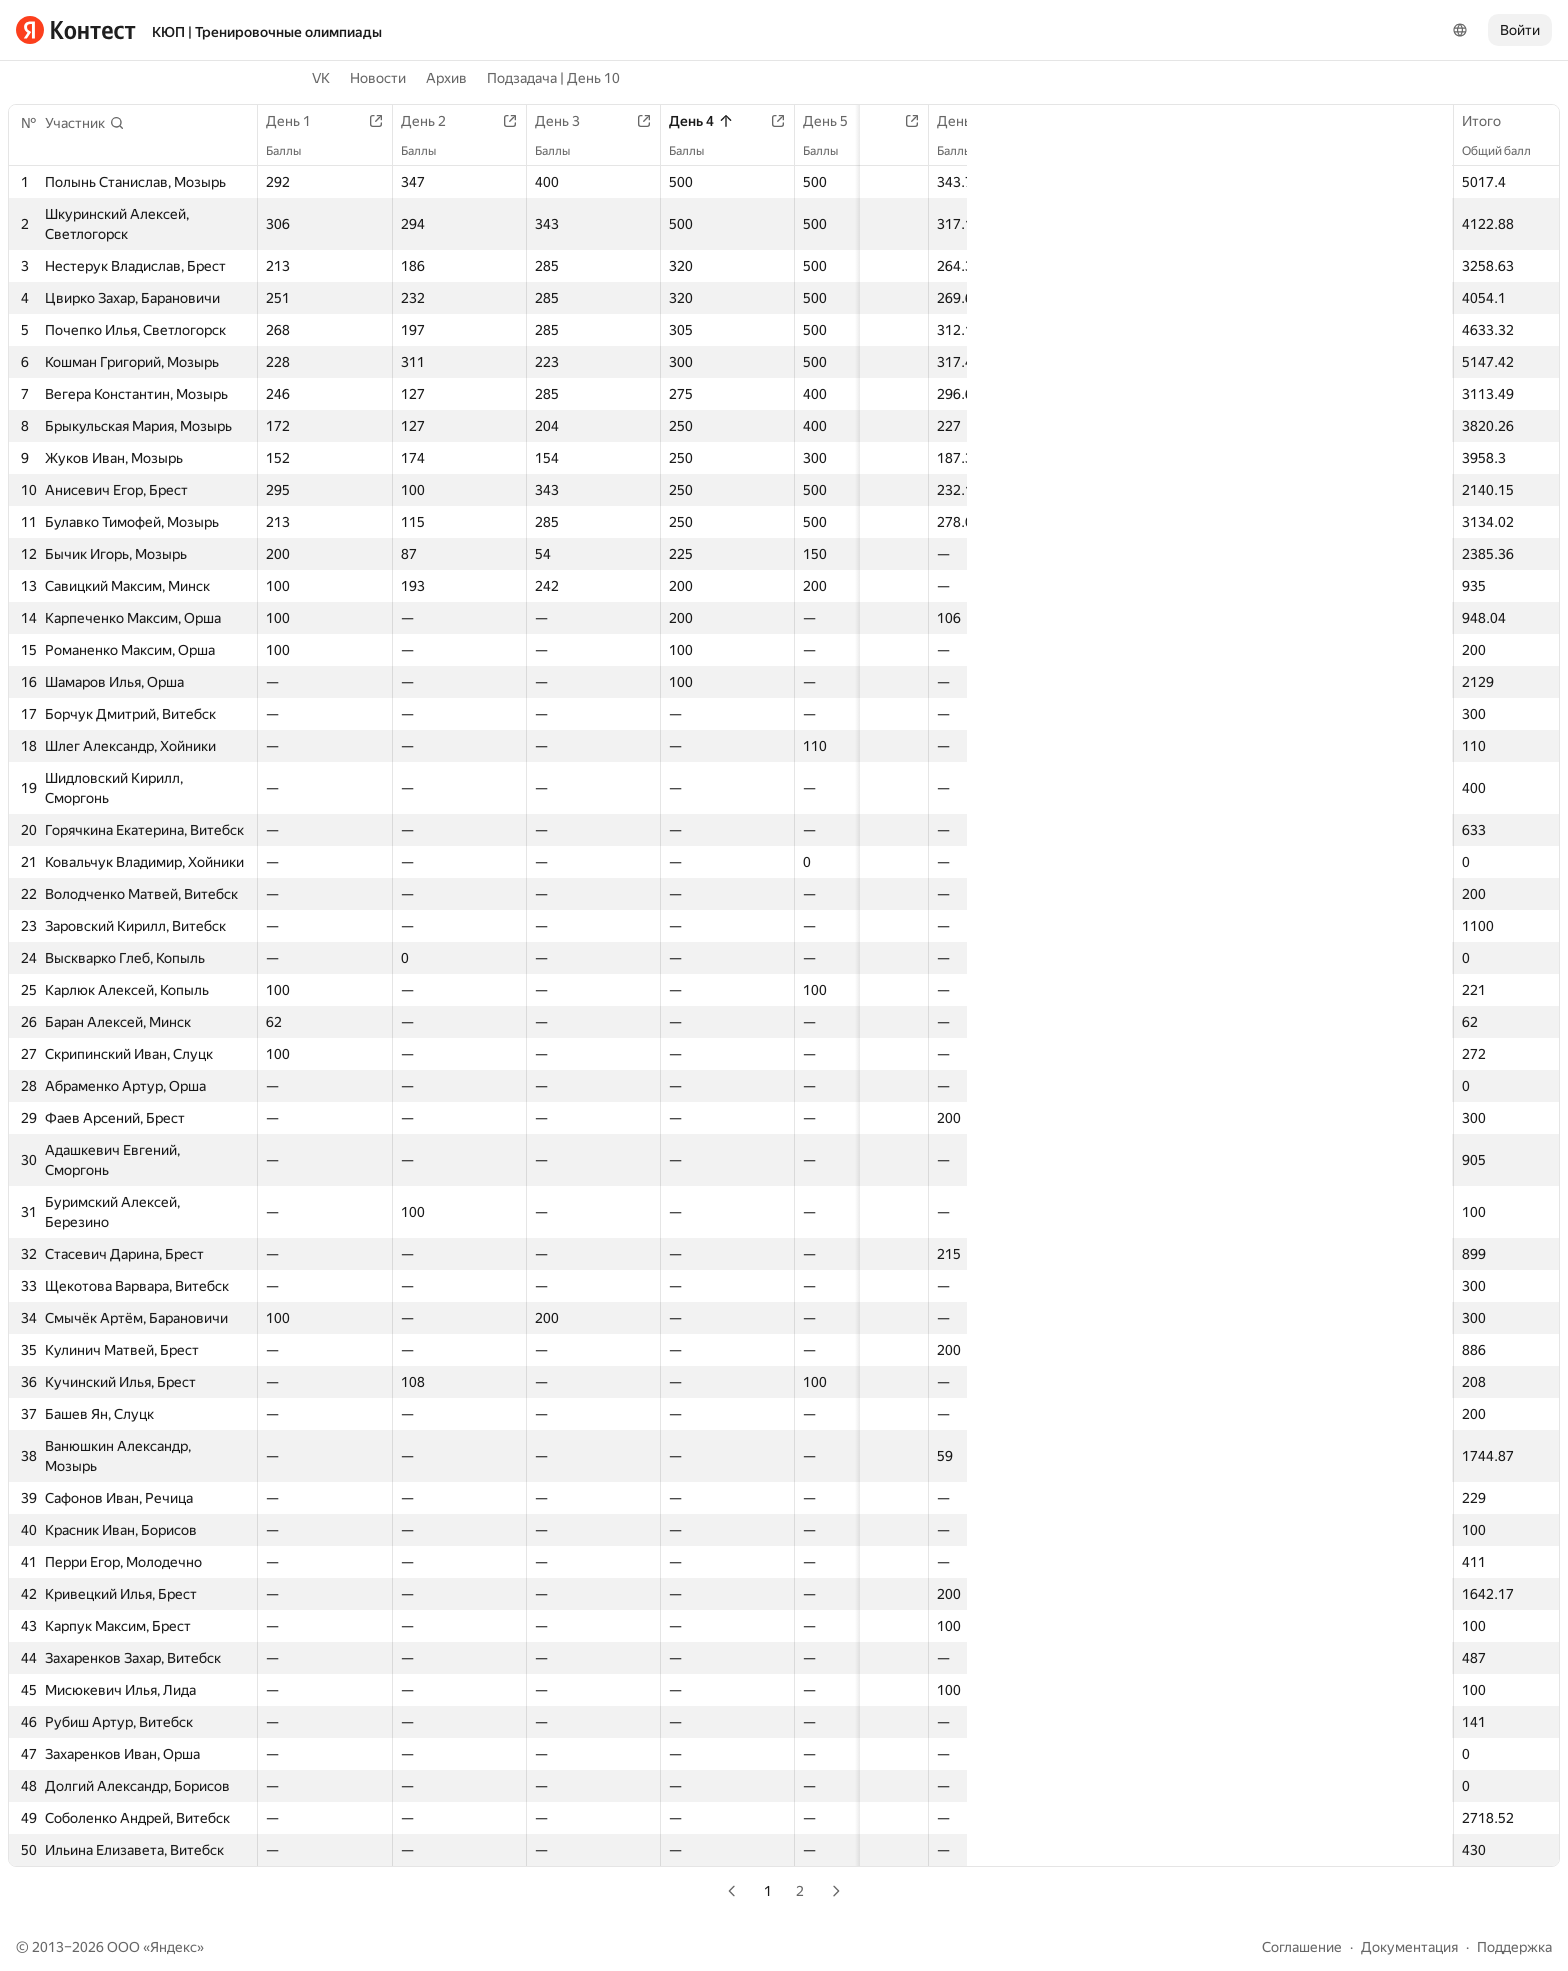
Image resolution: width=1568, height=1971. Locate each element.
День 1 (298, 121)
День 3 (531, 121)
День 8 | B (1122, 121)
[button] (85, 123)
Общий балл (1506, 151)
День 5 (763, 121)
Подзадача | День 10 (553, 78)
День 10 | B (1359, 121)
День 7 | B (1005, 121)
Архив (446, 78)
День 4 (647, 121)
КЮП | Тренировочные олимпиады (267, 32)
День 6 (879, 121)
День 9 (1229, 121)
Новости (378, 78)
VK (321, 78)
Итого (1491, 121)
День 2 (415, 121)
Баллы (293, 151)
